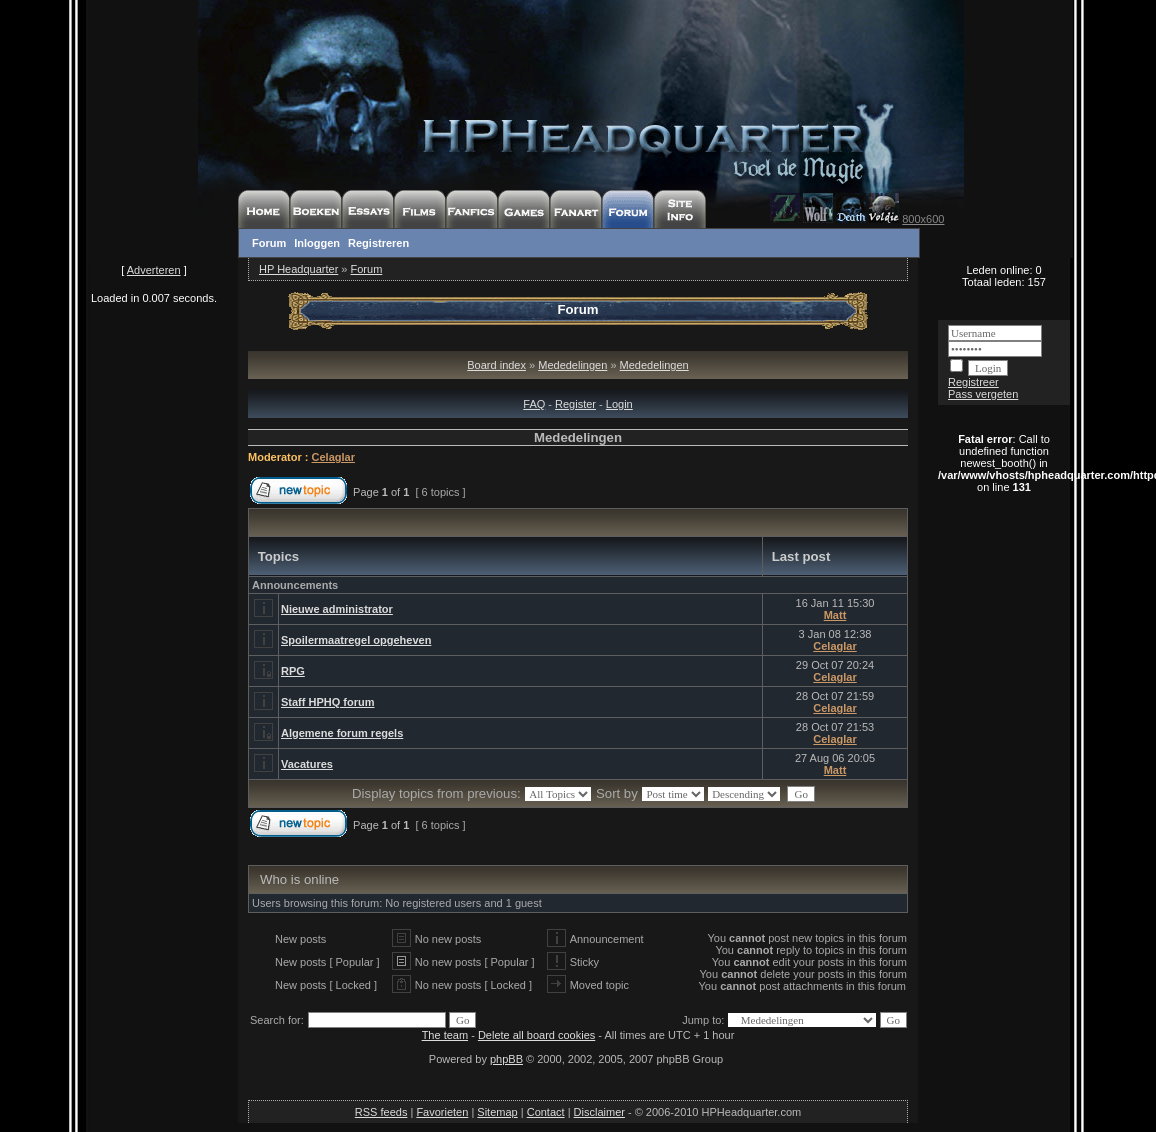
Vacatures (307, 764)
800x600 (923, 219)
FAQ (534, 404)
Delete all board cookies (536, 1035)
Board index (496, 365)
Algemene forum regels (342, 733)
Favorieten (442, 1112)
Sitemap (497, 1112)
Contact (546, 1112)
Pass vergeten (983, 394)
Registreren (378, 243)
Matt (835, 615)
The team (445, 1035)
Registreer (973, 382)
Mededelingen (572, 365)
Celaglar (333, 457)
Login (619, 404)
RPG (293, 671)
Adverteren (154, 270)
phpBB (506, 1059)
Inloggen (317, 243)
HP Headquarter (298, 269)
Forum (269, 243)
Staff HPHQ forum (328, 702)
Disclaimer (599, 1112)
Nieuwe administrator (337, 609)
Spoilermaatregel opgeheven (356, 640)
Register (575, 404)
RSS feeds (381, 1112)
